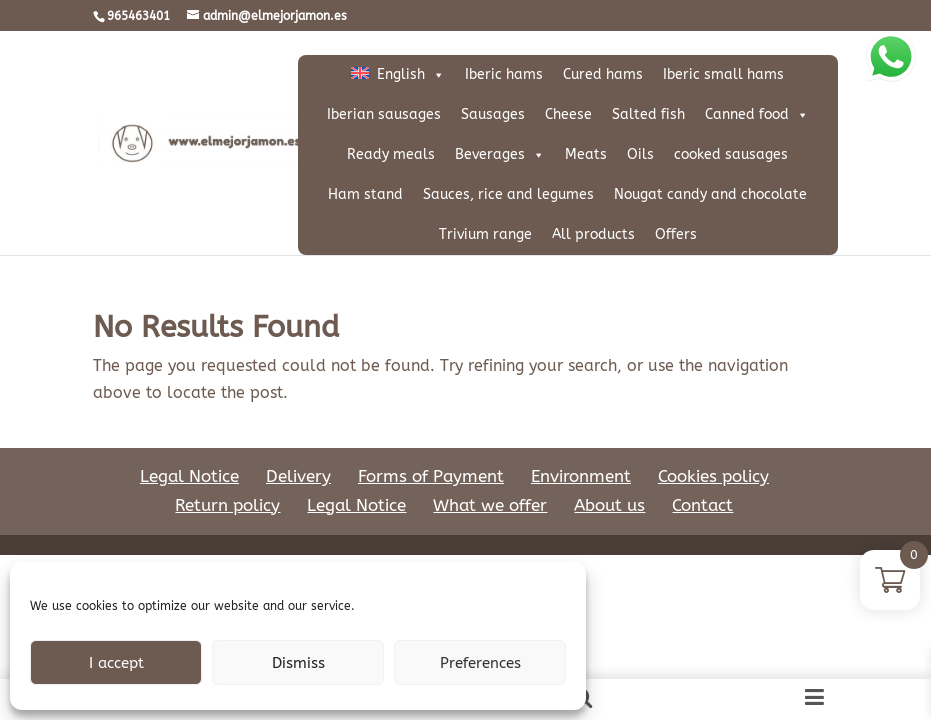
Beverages (500, 155)
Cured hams (603, 74)
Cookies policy (713, 436)
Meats (586, 154)
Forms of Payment (431, 436)
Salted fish (648, 114)
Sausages (493, 114)
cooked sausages (731, 154)
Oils (640, 154)
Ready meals (391, 154)
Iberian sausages (384, 114)
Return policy (227, 465)
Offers (676, 234)
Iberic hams (504, 74)
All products (593, 234)
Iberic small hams (723, 74)
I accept (116, 663)
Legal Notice (189, 436)
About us (609, 465)
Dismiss (298, 663)
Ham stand (365, 194)
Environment (581, 436)
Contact (702, 465)
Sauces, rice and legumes (508, 194)
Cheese (568, 114)
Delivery (298, 436)
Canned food (757, 115)
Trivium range (485, 234)
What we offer (490, 465)
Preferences (480, 663)
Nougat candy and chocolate (710, 194)
